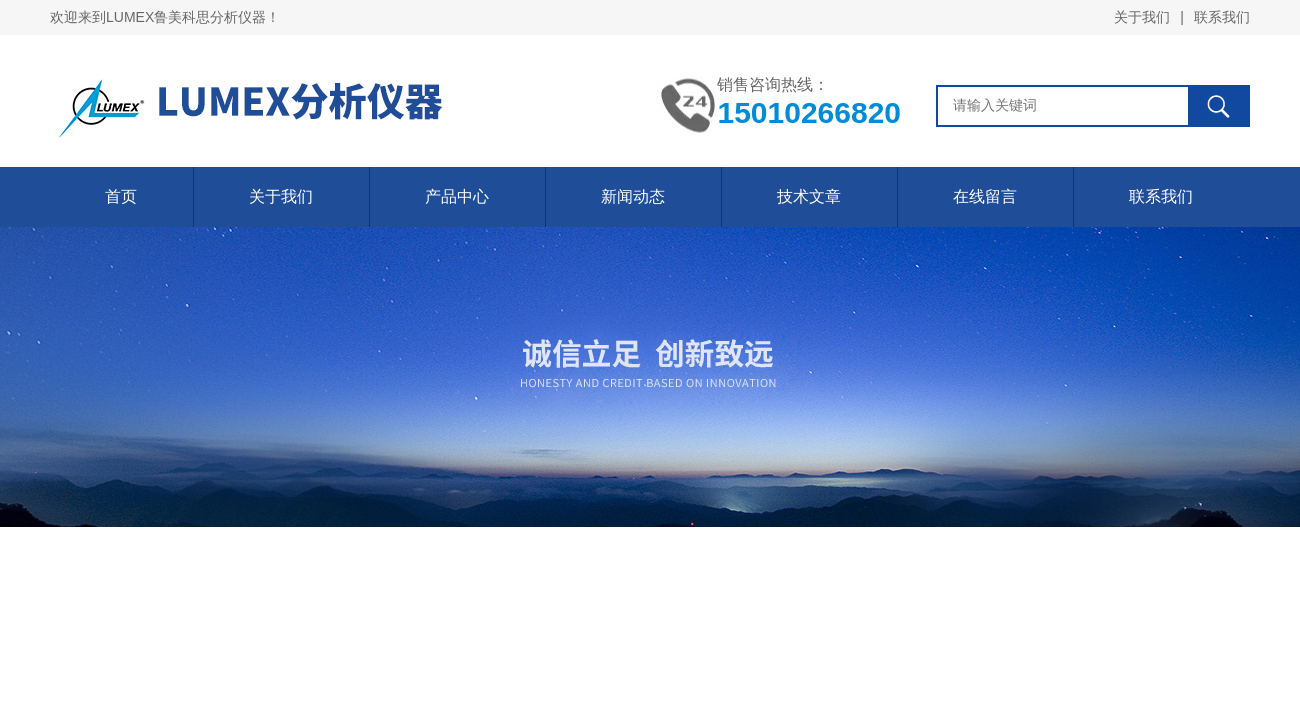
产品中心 (457, 196)
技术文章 (809, 196)
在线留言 (985, 196)
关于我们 (1142, 17)
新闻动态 (633, 196)
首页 (121, 196)
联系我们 (1222, 17)
